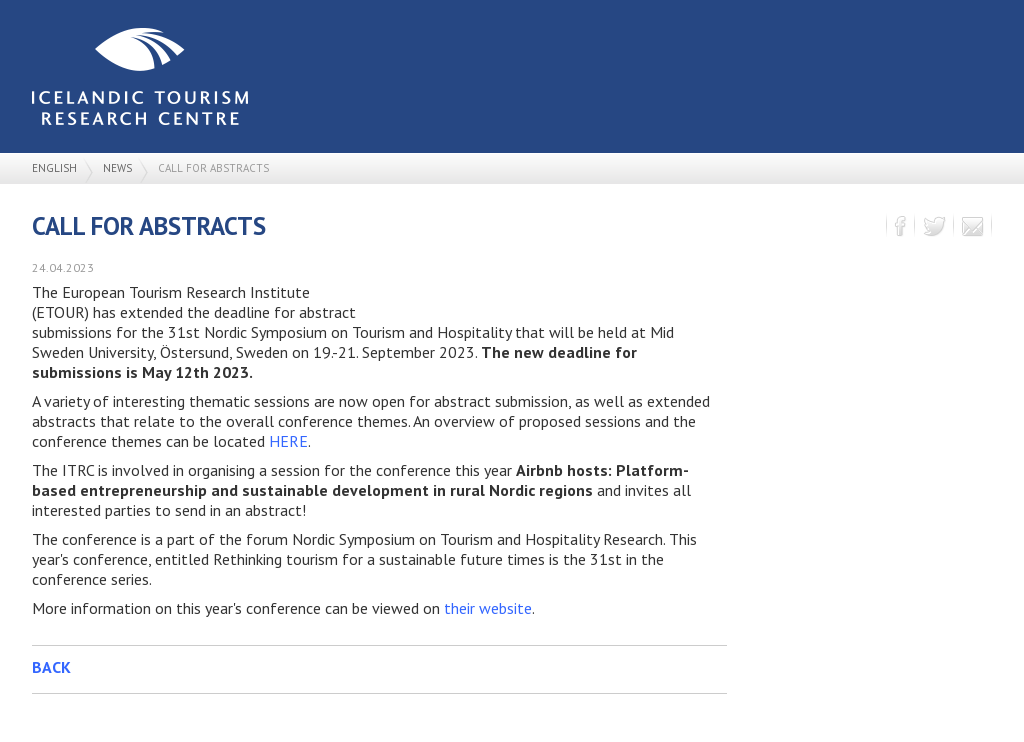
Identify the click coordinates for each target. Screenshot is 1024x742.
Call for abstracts (213, 168)
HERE (288, 441)
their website (488, 608)
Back (51, 667)
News (117, 168)
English (54, 168)
